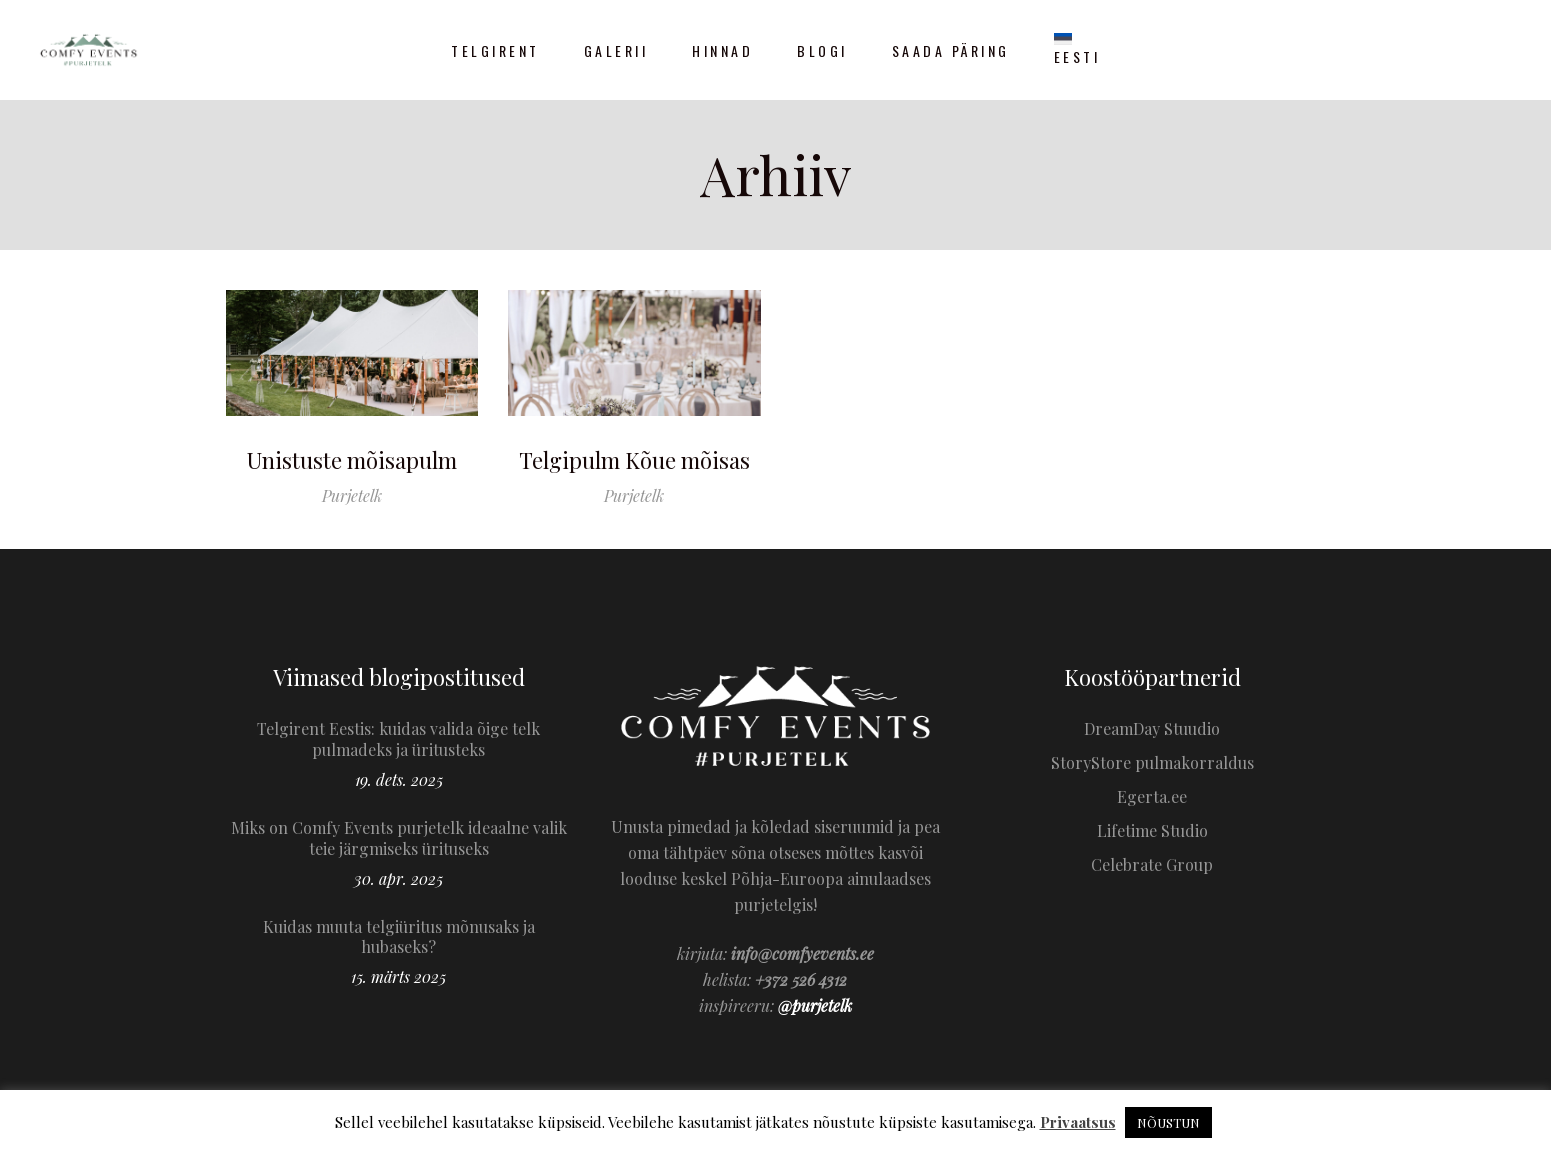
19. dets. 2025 (399, 779)
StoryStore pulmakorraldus (1152, 762)
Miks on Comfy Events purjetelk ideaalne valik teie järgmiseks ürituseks (399, 838)
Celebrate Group (1152, 864)
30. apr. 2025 (398, 878)
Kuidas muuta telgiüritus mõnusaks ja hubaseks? (399, 937)
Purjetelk (352, 495)
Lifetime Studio (1152, 830)
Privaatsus (1078, 1122)
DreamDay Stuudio (1152, 728)
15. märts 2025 (398, 976)
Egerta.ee (1152, 796)
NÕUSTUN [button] (1168, 1122)
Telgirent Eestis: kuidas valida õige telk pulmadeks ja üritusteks (398, 739)
